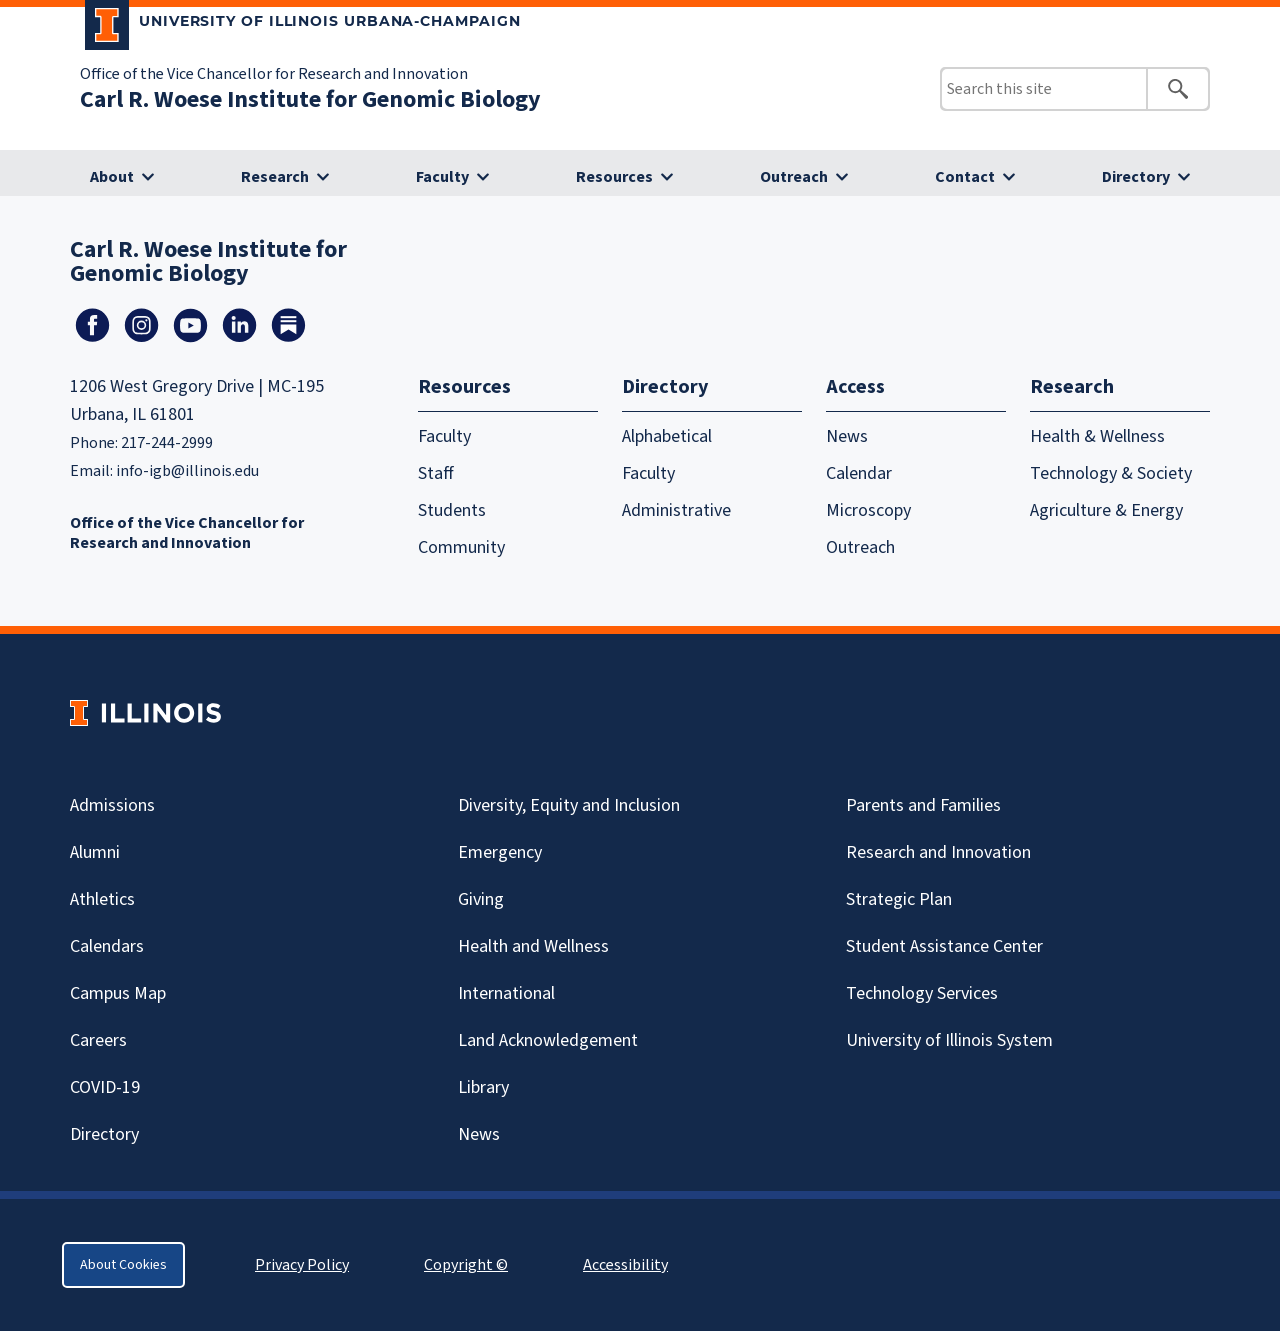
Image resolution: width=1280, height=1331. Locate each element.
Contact (965, 177)
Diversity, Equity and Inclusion (569, 805)
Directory (1136, 177)
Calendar (859, 473)
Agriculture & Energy (1106, 510)
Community (461, 547)
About (112, 177)
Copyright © (466, 1265)
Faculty (442, 177)
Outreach (794, 177)
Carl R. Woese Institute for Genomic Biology (310, 99)
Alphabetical (667, 436)
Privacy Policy (302, 1265)
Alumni (95, 852)
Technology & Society (1111, 473)
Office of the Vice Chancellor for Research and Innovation (274, 74)
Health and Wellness (533, 946)
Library (483, 1087)
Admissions (112, 805)
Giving (481, 899)
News (847, 436)
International (506, 993)
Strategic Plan (899, 899)
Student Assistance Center (944, 946)
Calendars (107, 946)
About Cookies (123, 1265)
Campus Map (118, 993)
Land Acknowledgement (548, 1040)
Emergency (500, 852)
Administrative (676, 510)
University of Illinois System (949, 1040)
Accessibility (625, 1265)
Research (275, 177)
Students (452, 510)
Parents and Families (923, 805)
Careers (98, 1040)
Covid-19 (105, 1087)
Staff (436, 473)
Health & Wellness (1097, 436)
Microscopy (868, 510)
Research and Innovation (938, 852)
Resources (614, 177)
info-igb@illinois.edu (187, 471)
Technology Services (922, 993)
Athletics (102, 899)
